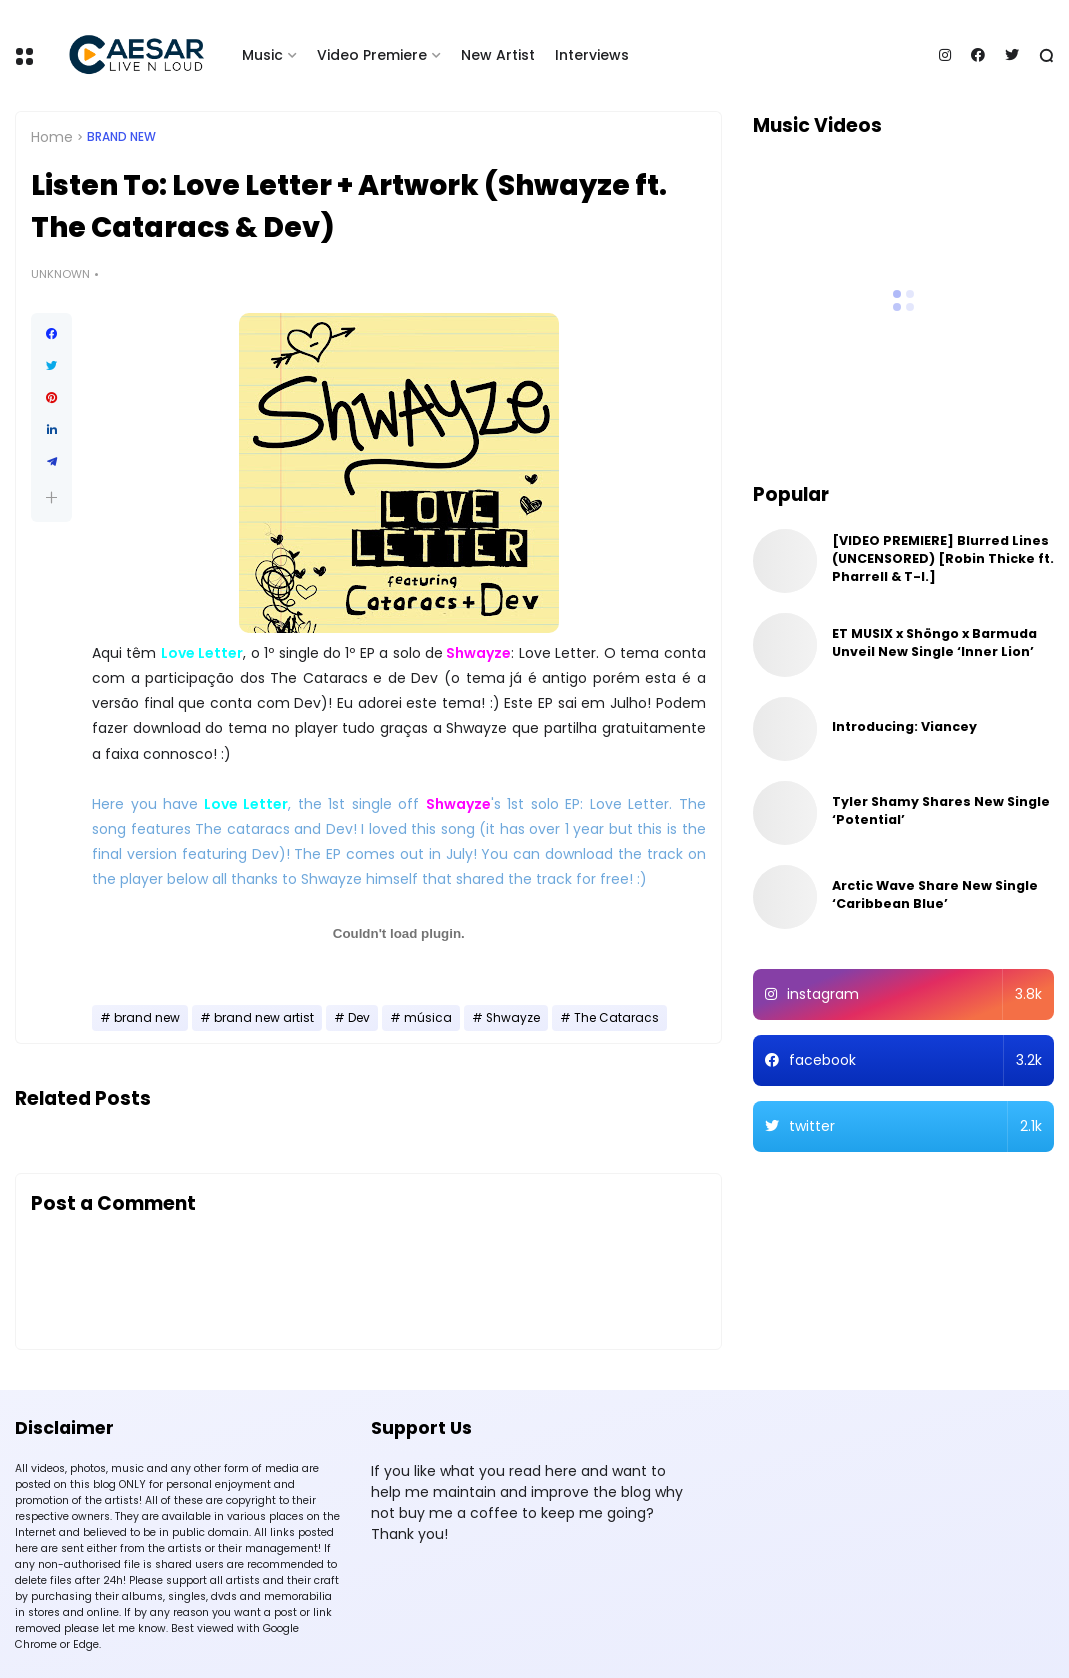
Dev (359, 1018)
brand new (121, 137)
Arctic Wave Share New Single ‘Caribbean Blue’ (935, 894)
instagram (914, 994)
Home (52, 137)
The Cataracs (616, 1018)
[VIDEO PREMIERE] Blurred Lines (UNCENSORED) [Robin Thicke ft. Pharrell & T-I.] (943, 558)
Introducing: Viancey (904, 726)
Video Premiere (372, 55)
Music (262, 55)
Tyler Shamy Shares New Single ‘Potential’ (941, 810)
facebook (915, 1060)
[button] (51, 497)
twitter (915, 1126)
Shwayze (513, 1018)
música (428, 1018)
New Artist (498, 55)
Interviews (592, 55)
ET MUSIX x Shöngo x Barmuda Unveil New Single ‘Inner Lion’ (934, 642)
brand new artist (264, 1018)
